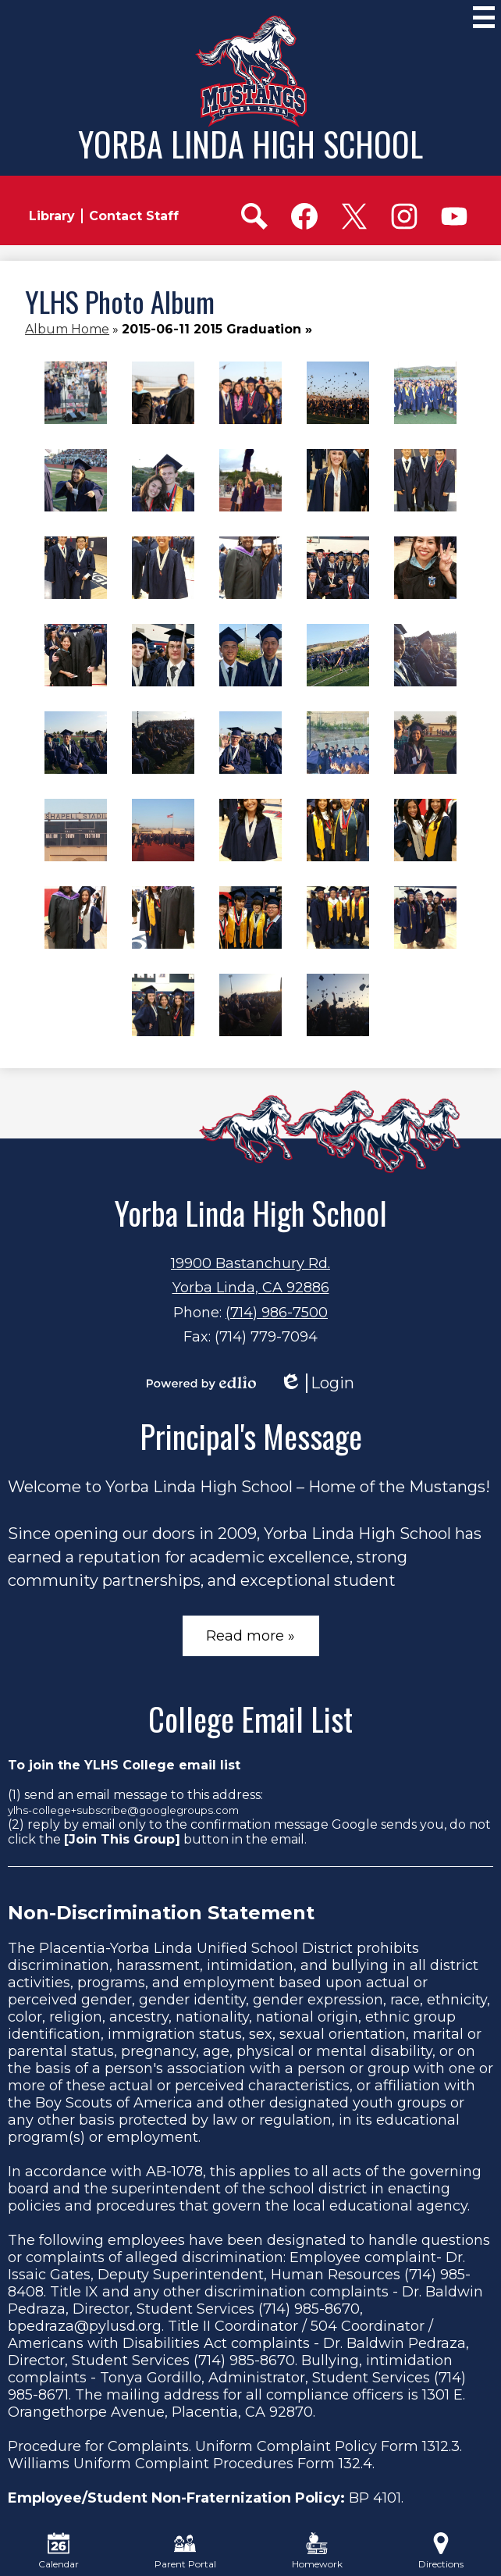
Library (52, 215)
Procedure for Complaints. (99, 2446)
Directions (441, 2551)
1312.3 (441, 2446)
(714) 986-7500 (277, 1312)
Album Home (67, 329)
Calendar (58, 2551)
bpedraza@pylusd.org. (86, 2326)
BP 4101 (375, 2498)
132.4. (357, 2463)
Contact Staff (134, 215)
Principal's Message (251, 1436)
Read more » (250, 1635)
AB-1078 (174, 2171)
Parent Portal (185, 2551)
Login (316, 1383)
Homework (317, 2551)
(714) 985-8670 (309, 2309)
